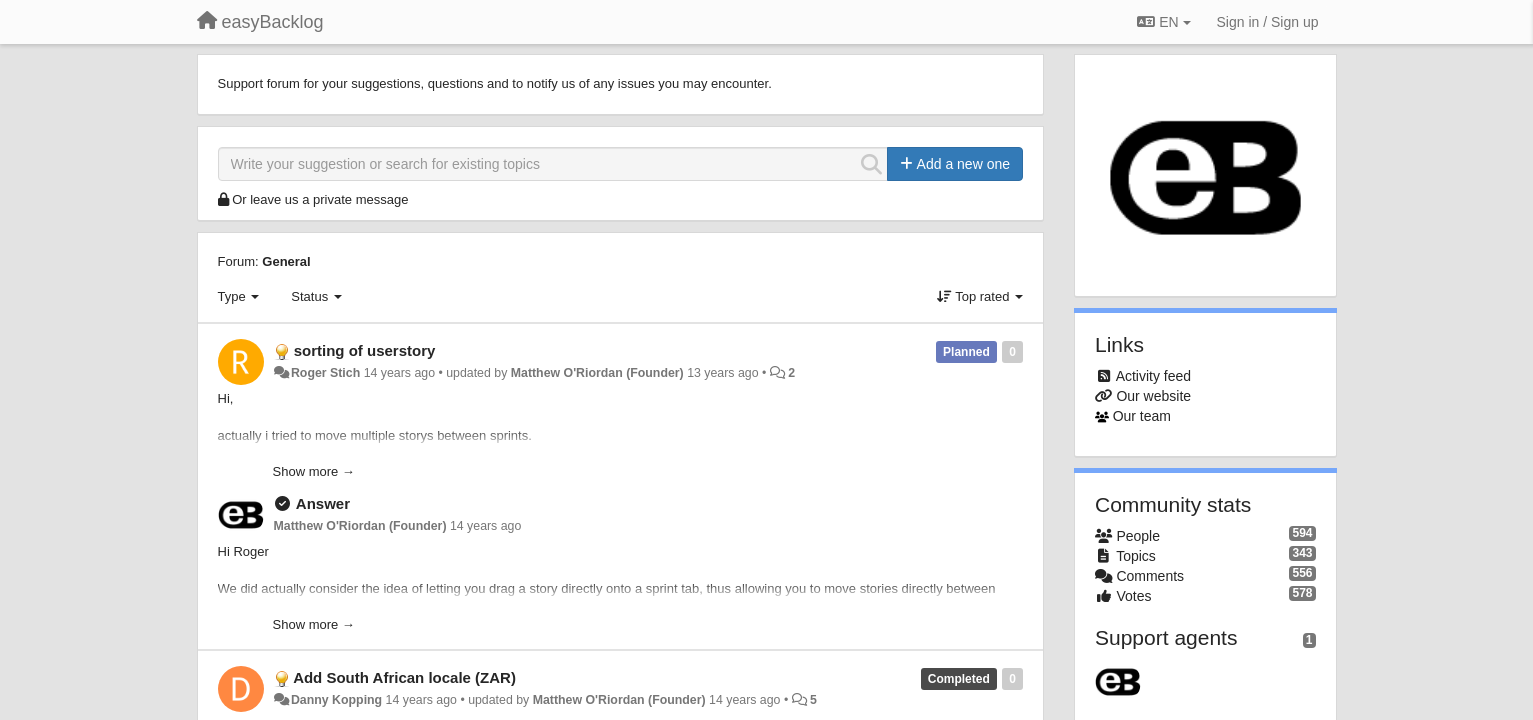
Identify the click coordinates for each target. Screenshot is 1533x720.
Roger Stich (325, 373)
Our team (1142, 416)
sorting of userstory (365, 350)
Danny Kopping (336, 700)
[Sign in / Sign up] (1268, 22)
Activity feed (1153, 376)
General (286, 261)
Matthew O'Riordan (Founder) (597, 373)
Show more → (314, 471)
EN (1163, 22)
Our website (1153, 396)
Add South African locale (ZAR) (404, 677)
